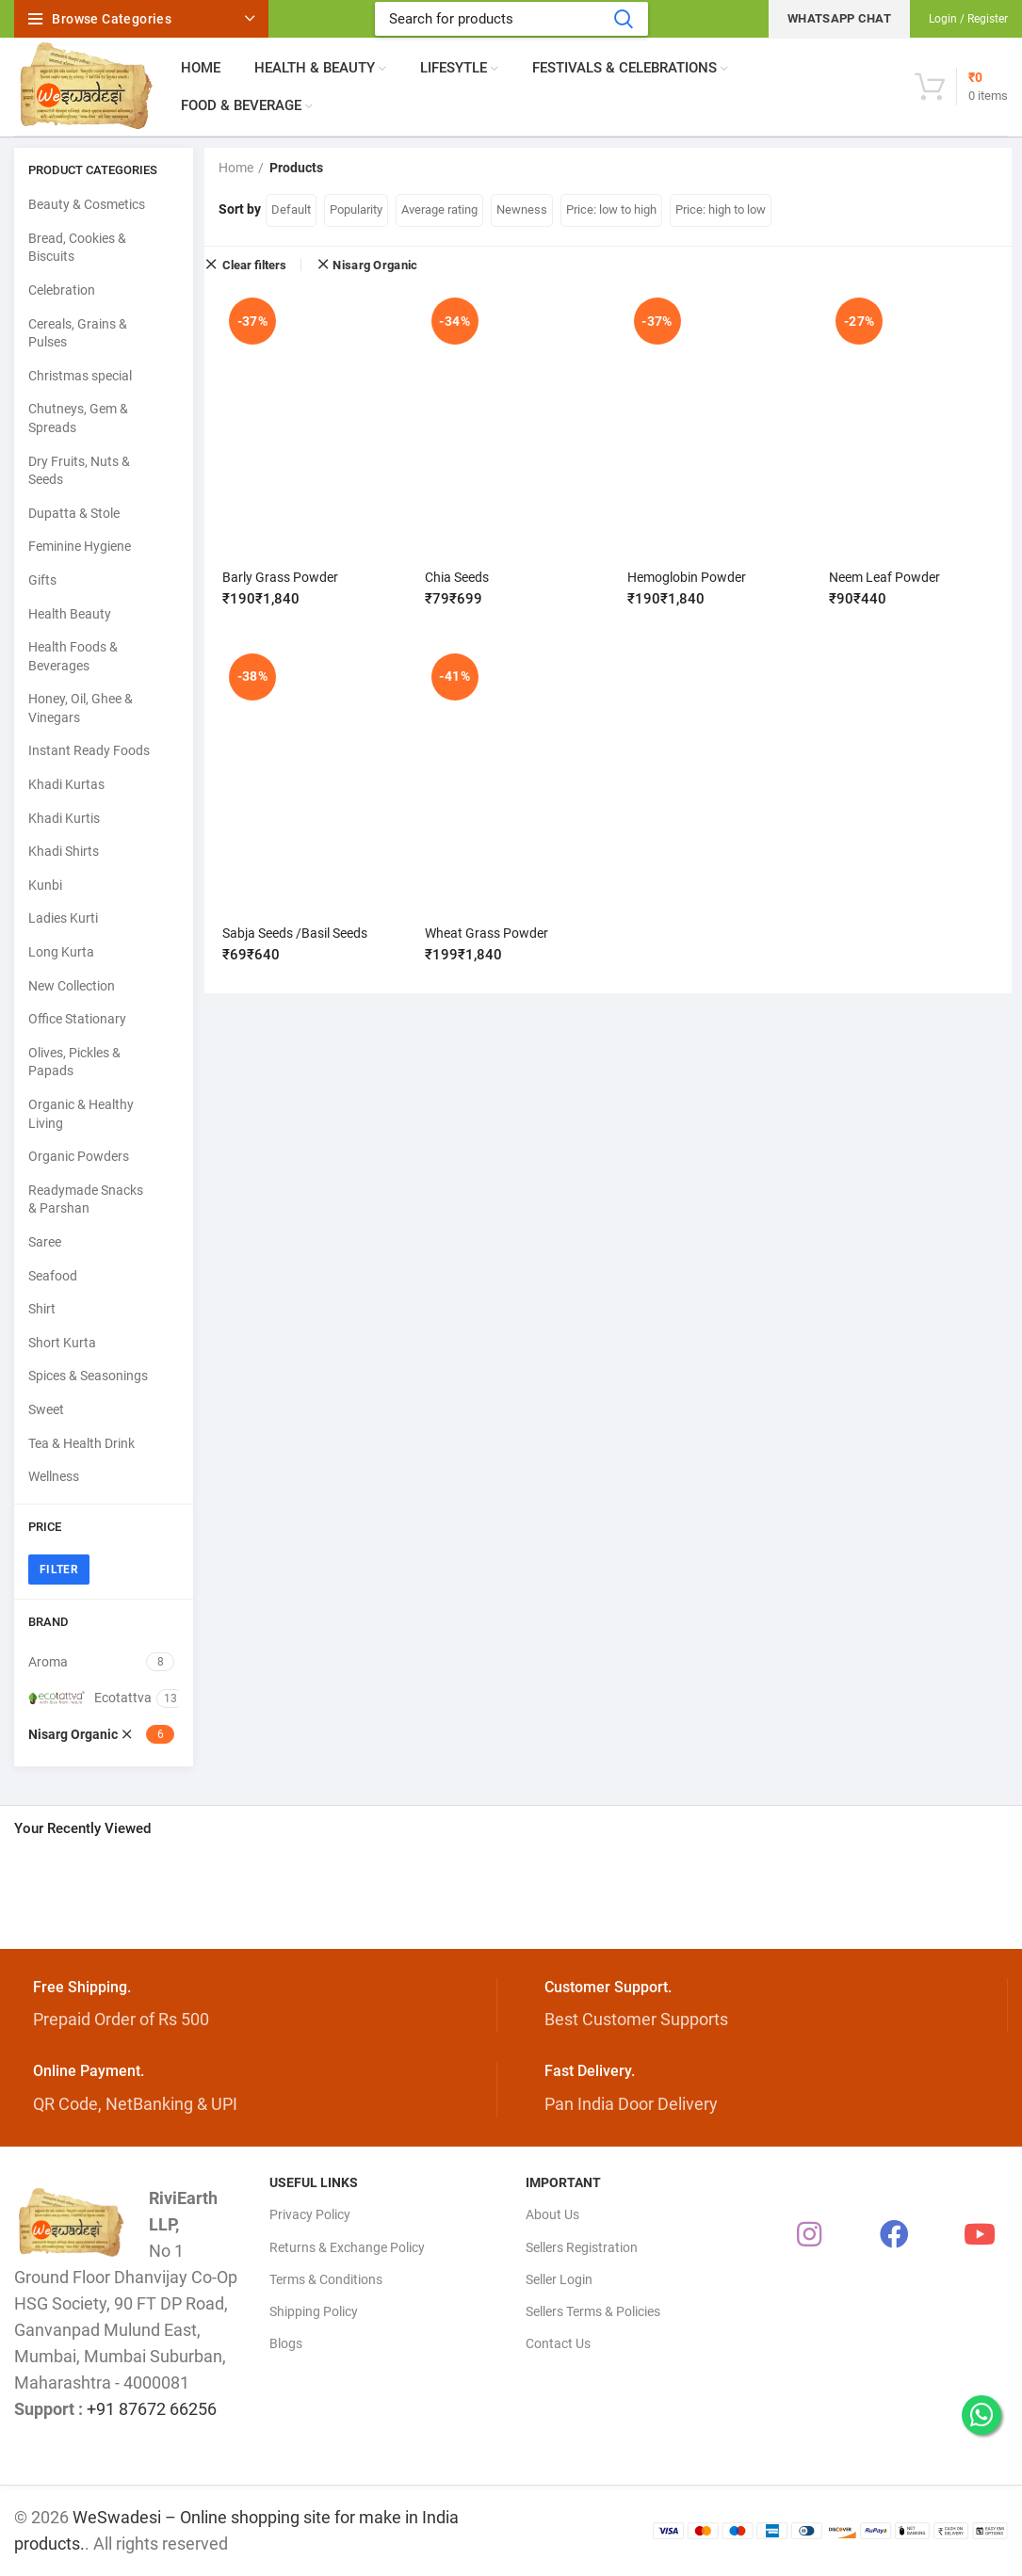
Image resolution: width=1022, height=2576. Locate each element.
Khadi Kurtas (66, 784)
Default (291, 209)
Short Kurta (62, 1342)
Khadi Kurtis (64, 818)
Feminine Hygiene (79, 546)
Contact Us (558, 2343)
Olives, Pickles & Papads (74, 1062)
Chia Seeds (457, 577)
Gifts (42, 580)
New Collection (71, 985)
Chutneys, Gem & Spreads (78, 418)
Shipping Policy (313, 2311)
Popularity (356, 209)
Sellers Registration (582, 2247)
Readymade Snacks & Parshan (85, 1199)
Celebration (61, 290)
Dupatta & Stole (74, 513)
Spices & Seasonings (88, 1375)
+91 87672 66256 (152, 2409)
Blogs (285, 2343)
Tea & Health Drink (81, 1443)
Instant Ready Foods (89, 750)
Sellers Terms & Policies (593, 2311)
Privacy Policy (309, 2214)
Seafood (52, 1275)
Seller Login (559, 2279)
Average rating (439, 209)
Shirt (42, 1308)
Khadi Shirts (63, 851)
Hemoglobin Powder (686, 577)
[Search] (511, 19)
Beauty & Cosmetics (86, 204)
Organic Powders (78, 1156)
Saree (44, 1241)
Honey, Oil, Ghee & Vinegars (80, 708)
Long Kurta (61, 951)
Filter (59, 1569)
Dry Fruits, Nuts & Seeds (79, 471)
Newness (521, 209)
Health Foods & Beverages (73, 656)
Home (236, 167)
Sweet (46, 1409)
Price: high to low (720, 209)
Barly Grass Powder (281, 577)
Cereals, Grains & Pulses (77, 333)
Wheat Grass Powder (486, 932)
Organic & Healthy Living (81, 1114)
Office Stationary (77, 1018)
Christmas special (80, 375)
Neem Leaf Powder (884, 577)
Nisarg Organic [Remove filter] (375, 265)
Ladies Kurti (63, 918)
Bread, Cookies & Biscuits (77, 248)
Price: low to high (611, 209)
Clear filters (254, 264)
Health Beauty (69, 613)
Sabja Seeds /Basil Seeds (295, 932)
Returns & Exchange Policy (347, 2247)
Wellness (53, 1476)
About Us (552, 2214)
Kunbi (45, 885)
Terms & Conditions (325, 2279)
